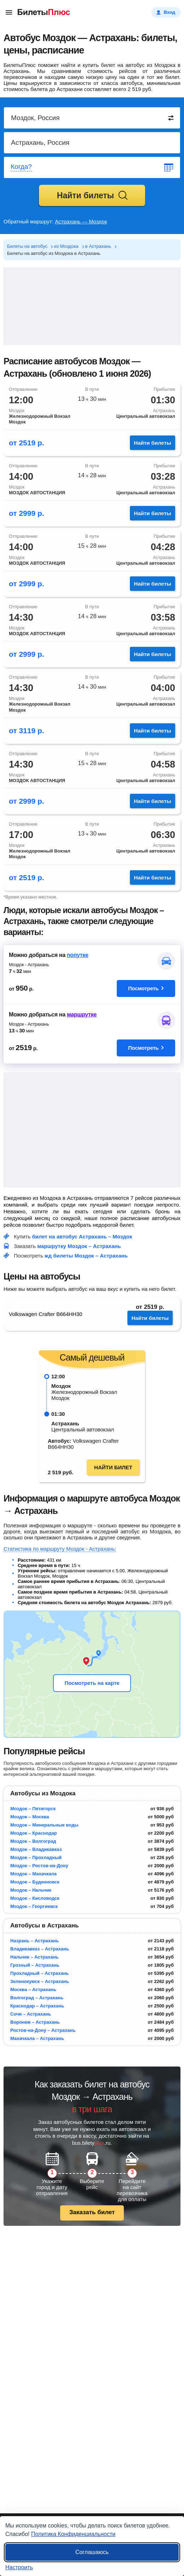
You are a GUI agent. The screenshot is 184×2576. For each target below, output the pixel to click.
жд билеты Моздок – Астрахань (86, 1256)
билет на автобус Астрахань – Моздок (82, 1236)
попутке (77, 955)
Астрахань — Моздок (81, 221)
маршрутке (82, 1014)
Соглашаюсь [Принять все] (92, 2552)
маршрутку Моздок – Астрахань (79, 1246)
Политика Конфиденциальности (73, 2534)
